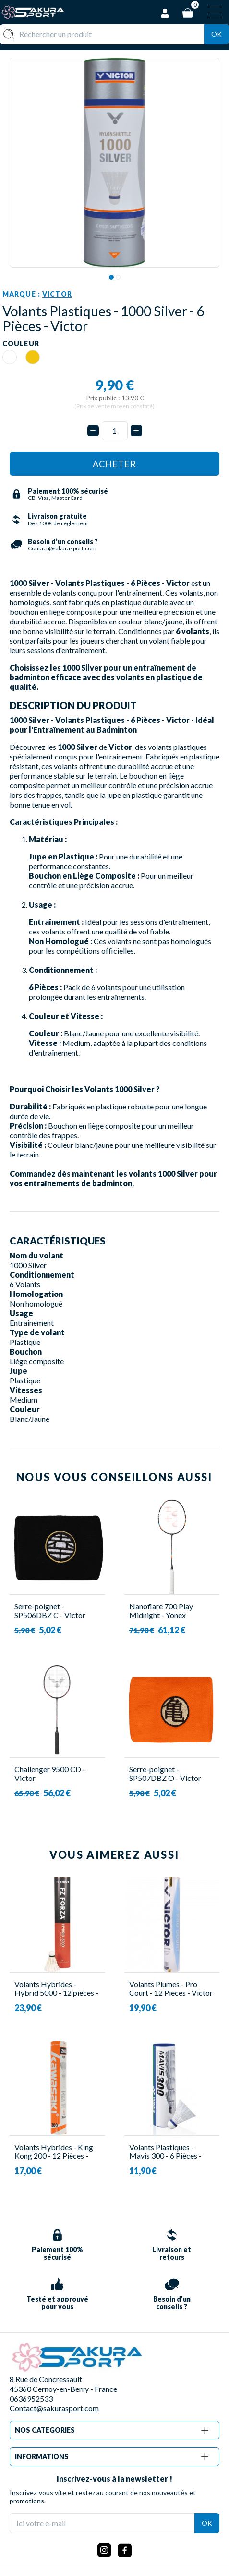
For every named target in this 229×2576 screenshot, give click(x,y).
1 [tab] (111, 277)
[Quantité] (115, 430)
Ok (216, 34)
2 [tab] (118, 277)
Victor (57, 294)
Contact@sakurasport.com (54, 2408)
